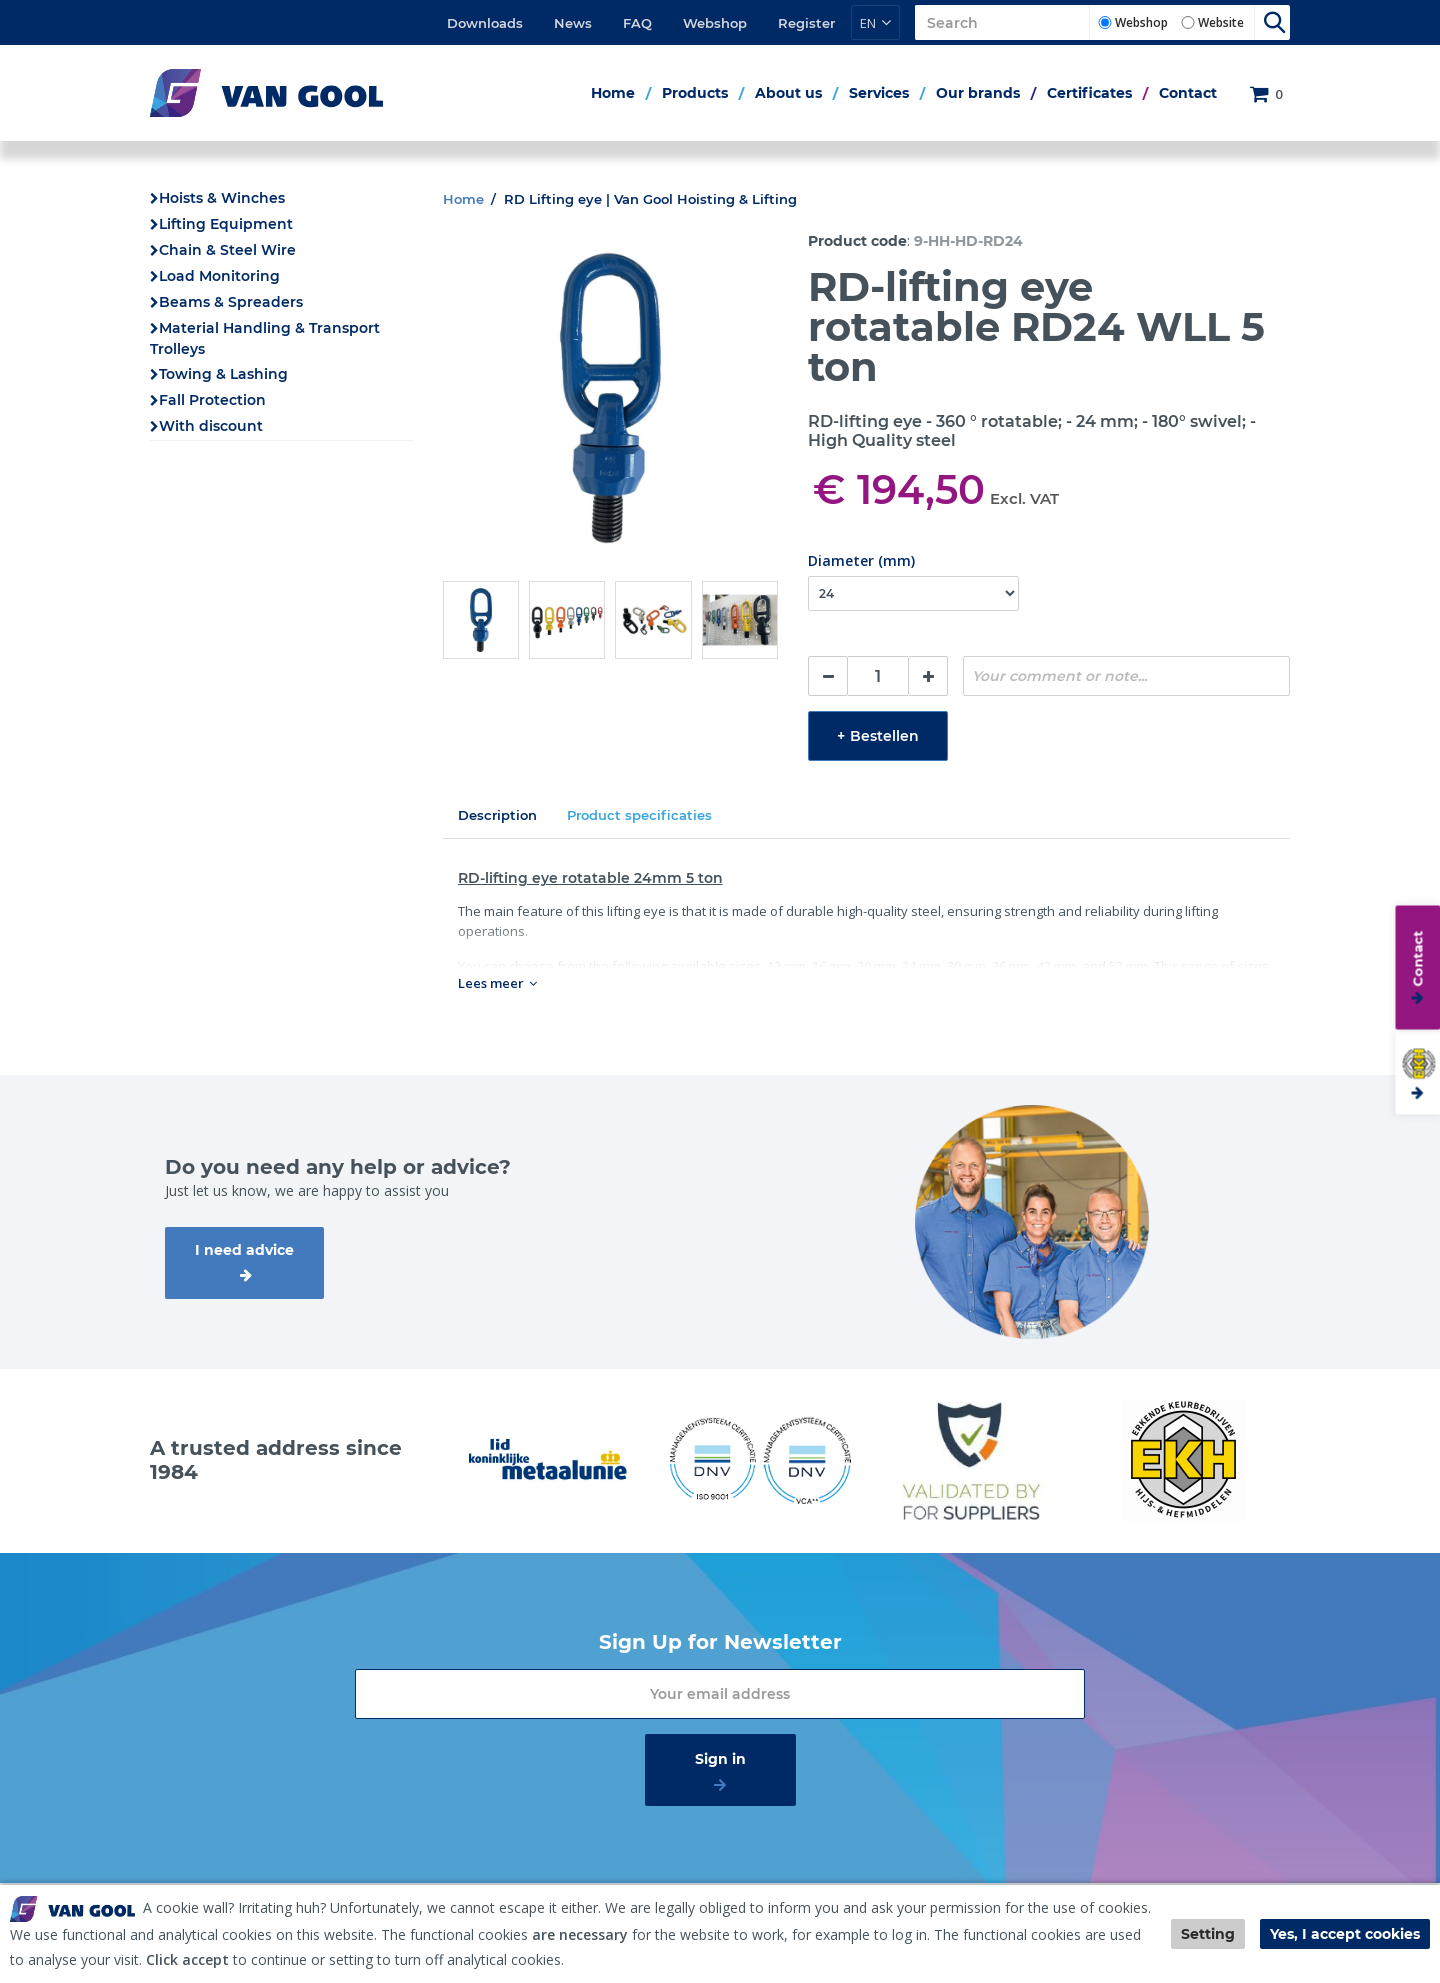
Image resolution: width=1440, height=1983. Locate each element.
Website (1221, 22)
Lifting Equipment (226, 224)
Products (695, 93)
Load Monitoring (219, 276)
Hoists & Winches (222, 198)
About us (788, 93)
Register (806, 23)
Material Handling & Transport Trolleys (265, 338)
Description (497, 815)
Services (879, 93)
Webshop (715, 23)
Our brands (978, 93)
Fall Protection (212, 400)
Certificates (1089, 93)
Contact (1188, 93)
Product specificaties (639, 815)
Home (613, 93)
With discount (211, 426)
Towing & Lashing (223, 374)
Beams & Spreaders (231, 302)
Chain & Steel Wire (227, 250)
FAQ (637, 23)
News (573, 23)
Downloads (485, 23)
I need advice (244, 1250)
